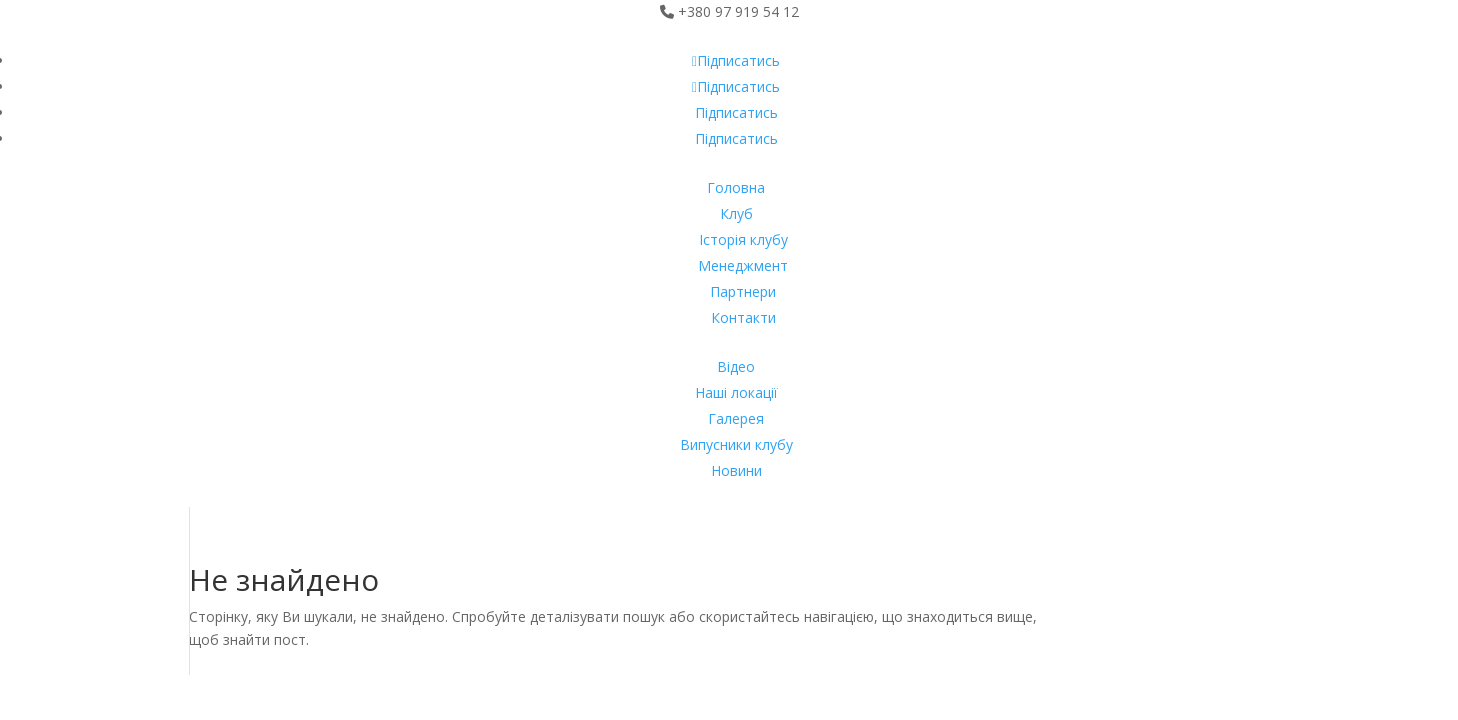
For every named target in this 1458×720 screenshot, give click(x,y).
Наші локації (736, 392)
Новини (736, 470)
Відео (736, 366)
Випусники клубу (736, 444)
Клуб (736, 213)
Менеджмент (743, 265)
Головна (736, 187)
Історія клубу (743, 239)
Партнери (743, 291)
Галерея (736, 418)
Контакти (743, 317)
